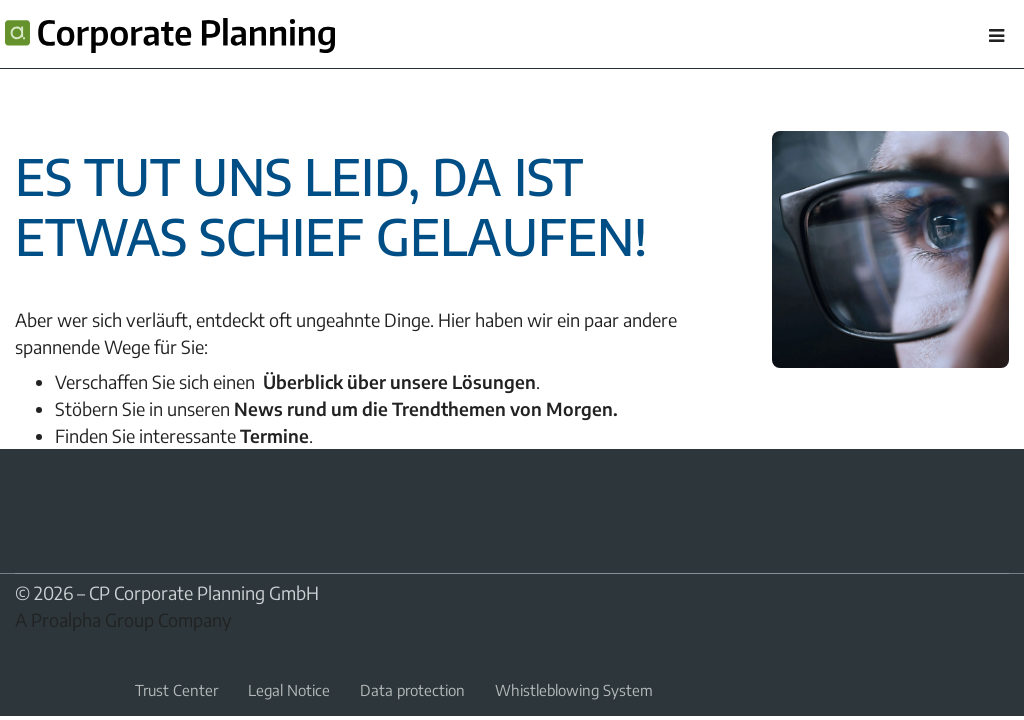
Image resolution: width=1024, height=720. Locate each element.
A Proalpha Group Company (123, 619)
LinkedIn (27, 495)
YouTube (75, 495)
